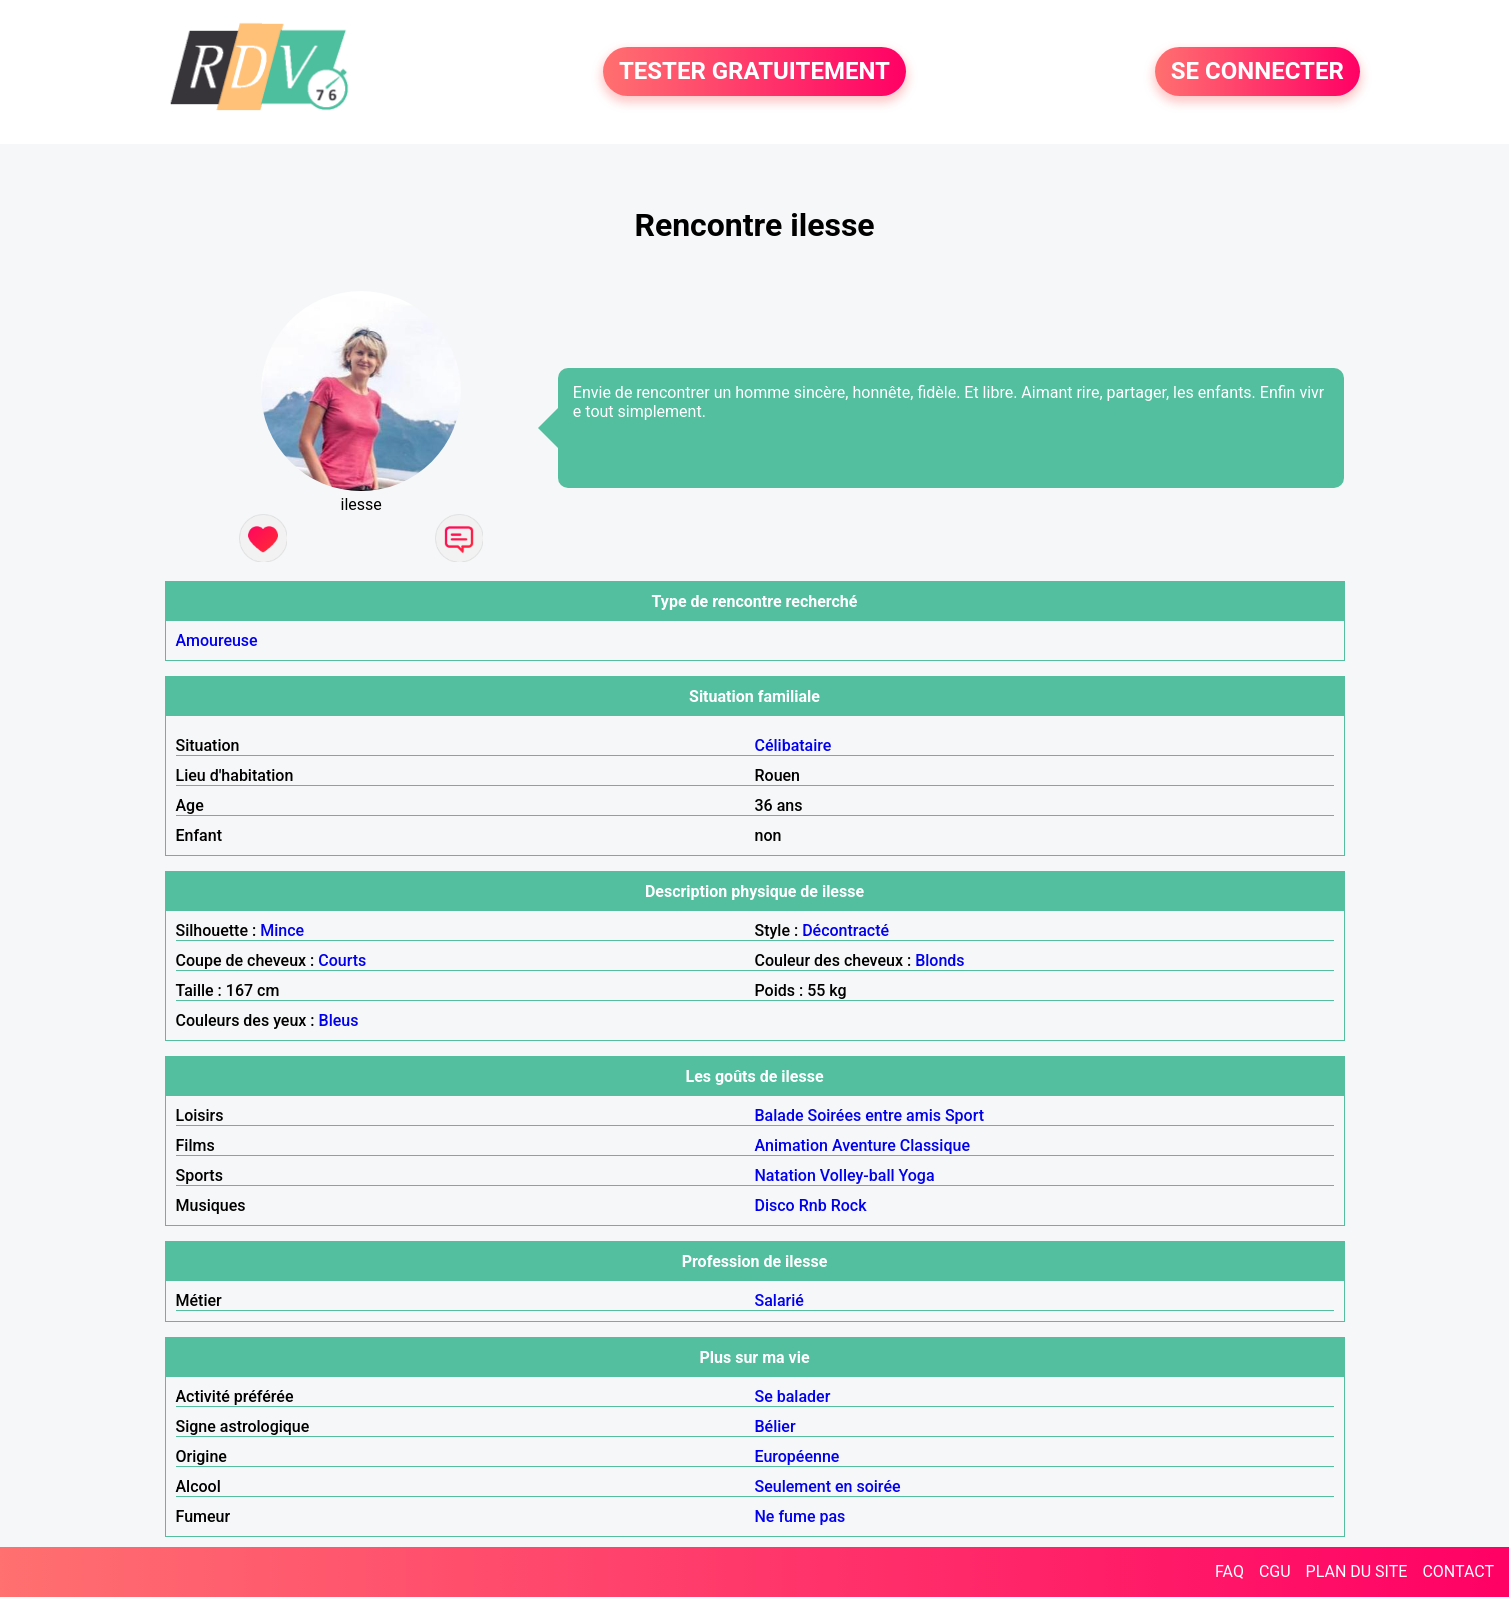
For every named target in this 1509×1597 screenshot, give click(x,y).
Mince (282, 930)
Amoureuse (217, 640)
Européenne (797, 1456)
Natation (785, 1175)
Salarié (779, 1300)
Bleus (339, 1020)
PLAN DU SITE (1357, 1571)
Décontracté (845, 930)
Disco (775, 1205)
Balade (779, 1115)
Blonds (939, 960)
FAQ (1229, 1571)
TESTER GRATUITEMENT (754, 72)
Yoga (917, 1175)
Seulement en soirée (828, 1486)
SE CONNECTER (1257, 72)
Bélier (775, 1426)
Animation (791, 1145)
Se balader (793, 1396)
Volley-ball (857, 1175)
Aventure (864, 1145)
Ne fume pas (800, 1516)
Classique (935, 1145)
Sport (964, 1115)
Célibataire (793, 745)
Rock (849, 1205)
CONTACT (1458, 1571)
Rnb (813, 1205)
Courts (342, 960)
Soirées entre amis (874, 1115)
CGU (1275, 1571)
